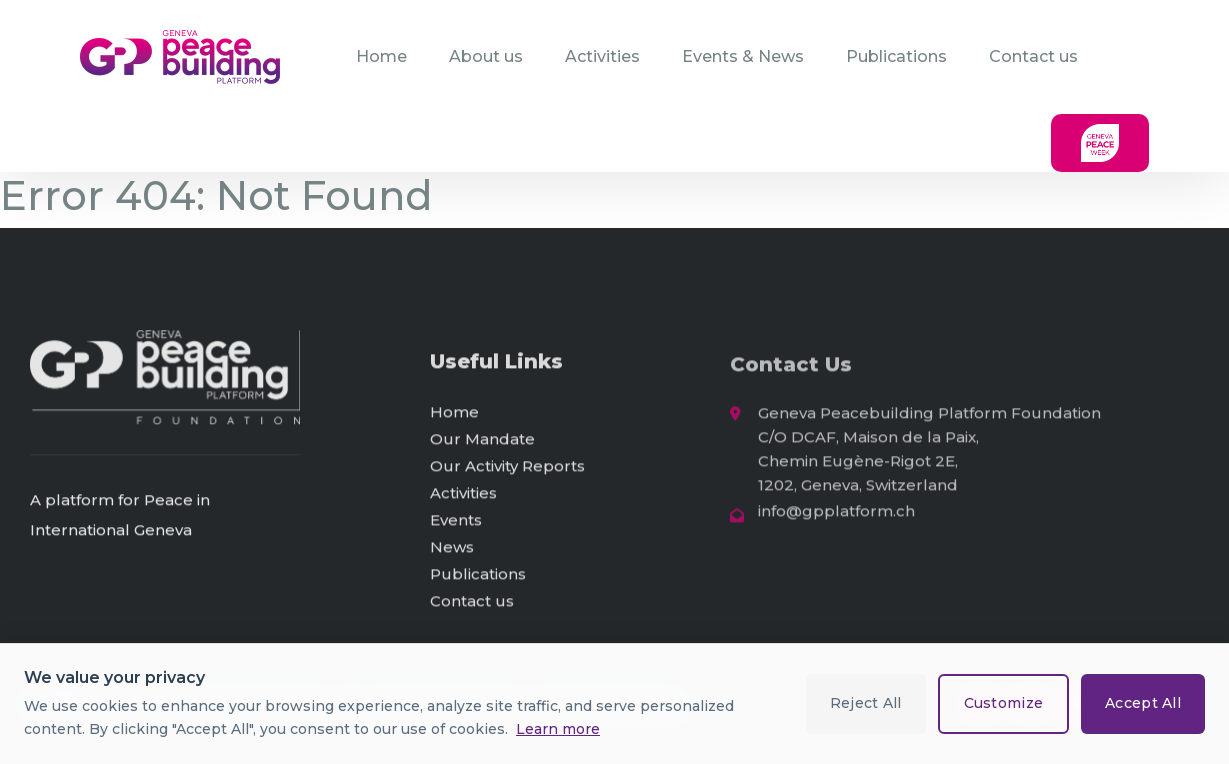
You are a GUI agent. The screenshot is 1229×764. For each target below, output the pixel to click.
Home (381, 56)
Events (456, 523)
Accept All (1143, 703)
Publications (896, 56)
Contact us (1033, 56)
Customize (1003, 703)
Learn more (558, 729)
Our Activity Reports (507, 469)
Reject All (865, 703)
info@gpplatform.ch (836, 517)
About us (486, 56)
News (452, 550)
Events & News (743, 56)
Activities (602, 56)
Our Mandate (482, 442)
